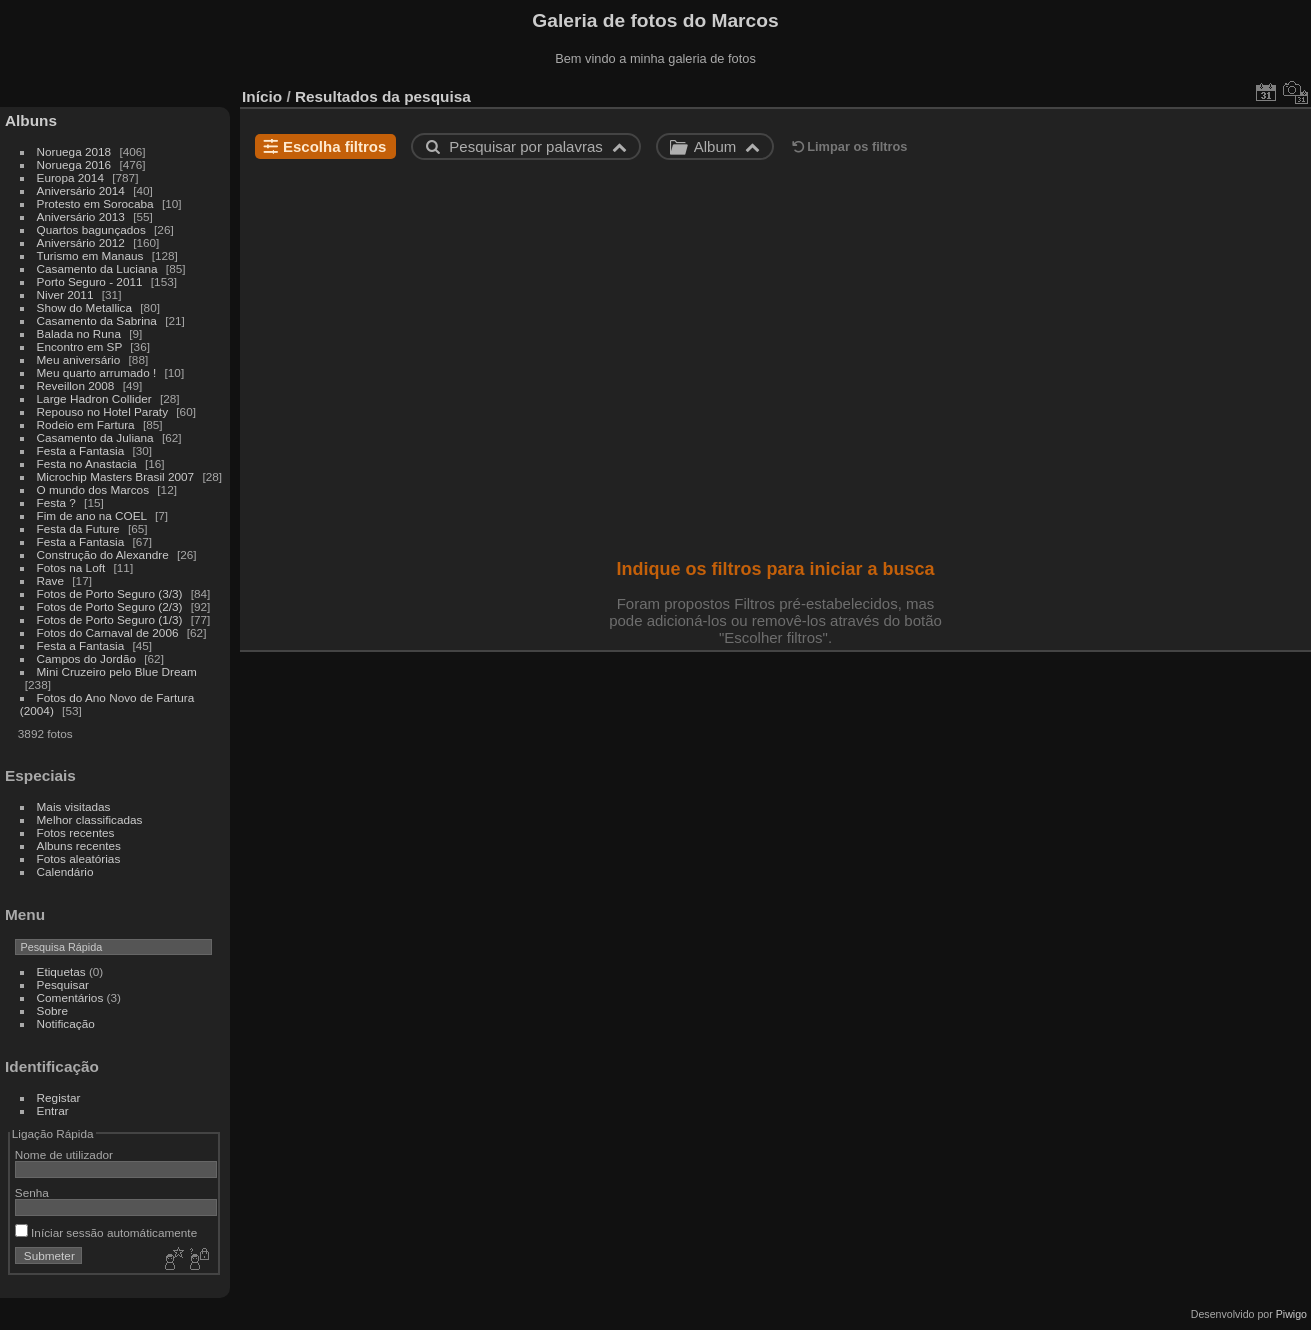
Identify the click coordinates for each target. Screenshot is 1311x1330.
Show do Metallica (84, 307)
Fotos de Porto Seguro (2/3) (110, 606)
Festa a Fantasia (81, 450)
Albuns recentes (79, 845)
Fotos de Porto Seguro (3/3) (110, 593)
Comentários (70, 997)
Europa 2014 (70, 177)
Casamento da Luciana (97, 268)
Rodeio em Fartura (86, 424)
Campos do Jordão (86, 658)
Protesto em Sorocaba (95, 203)
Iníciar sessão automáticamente (106, 1232)
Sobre (52, 1010)
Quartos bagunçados (91, 229)
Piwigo (1291, 1314)
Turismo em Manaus (90, 255)
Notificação (66, 1023)
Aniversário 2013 (81, 216)
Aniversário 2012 (81, 242)
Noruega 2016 (74, 164)
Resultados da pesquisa (383, 96)
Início (262, 96)
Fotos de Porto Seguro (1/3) (110, 619)
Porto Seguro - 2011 (90, 281)
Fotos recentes (76, 832)
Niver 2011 (65, 294)
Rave (50, 580)
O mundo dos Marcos (93, 489)
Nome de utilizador (64, 1154)
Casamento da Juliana (95, 437)
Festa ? (56, 502)
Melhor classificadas (90, 819)
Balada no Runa (79, 333)
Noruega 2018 (74, 151)
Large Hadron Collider (94, 398)
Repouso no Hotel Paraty (102, 411)
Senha (32, 1192)
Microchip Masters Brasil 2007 (116, 476)
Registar (59, 1097)
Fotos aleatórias (79, 858)
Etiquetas (61, 971)
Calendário (65, 871)
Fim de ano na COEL (92, 515)
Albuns (31, 120)
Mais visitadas (74, 806)
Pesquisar (63, 984)
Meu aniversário (79, 359)
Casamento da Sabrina (97, 320)
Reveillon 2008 (76, 385)
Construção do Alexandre (103, 554)
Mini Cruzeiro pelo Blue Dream (117, 671)
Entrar (53, 1110)
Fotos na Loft (71, 567)
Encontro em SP (79, 346)
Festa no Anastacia (87, 463)
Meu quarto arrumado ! (97, 372)
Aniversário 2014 (81, 190)
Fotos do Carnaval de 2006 (108, 632)
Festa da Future (78, 528)
